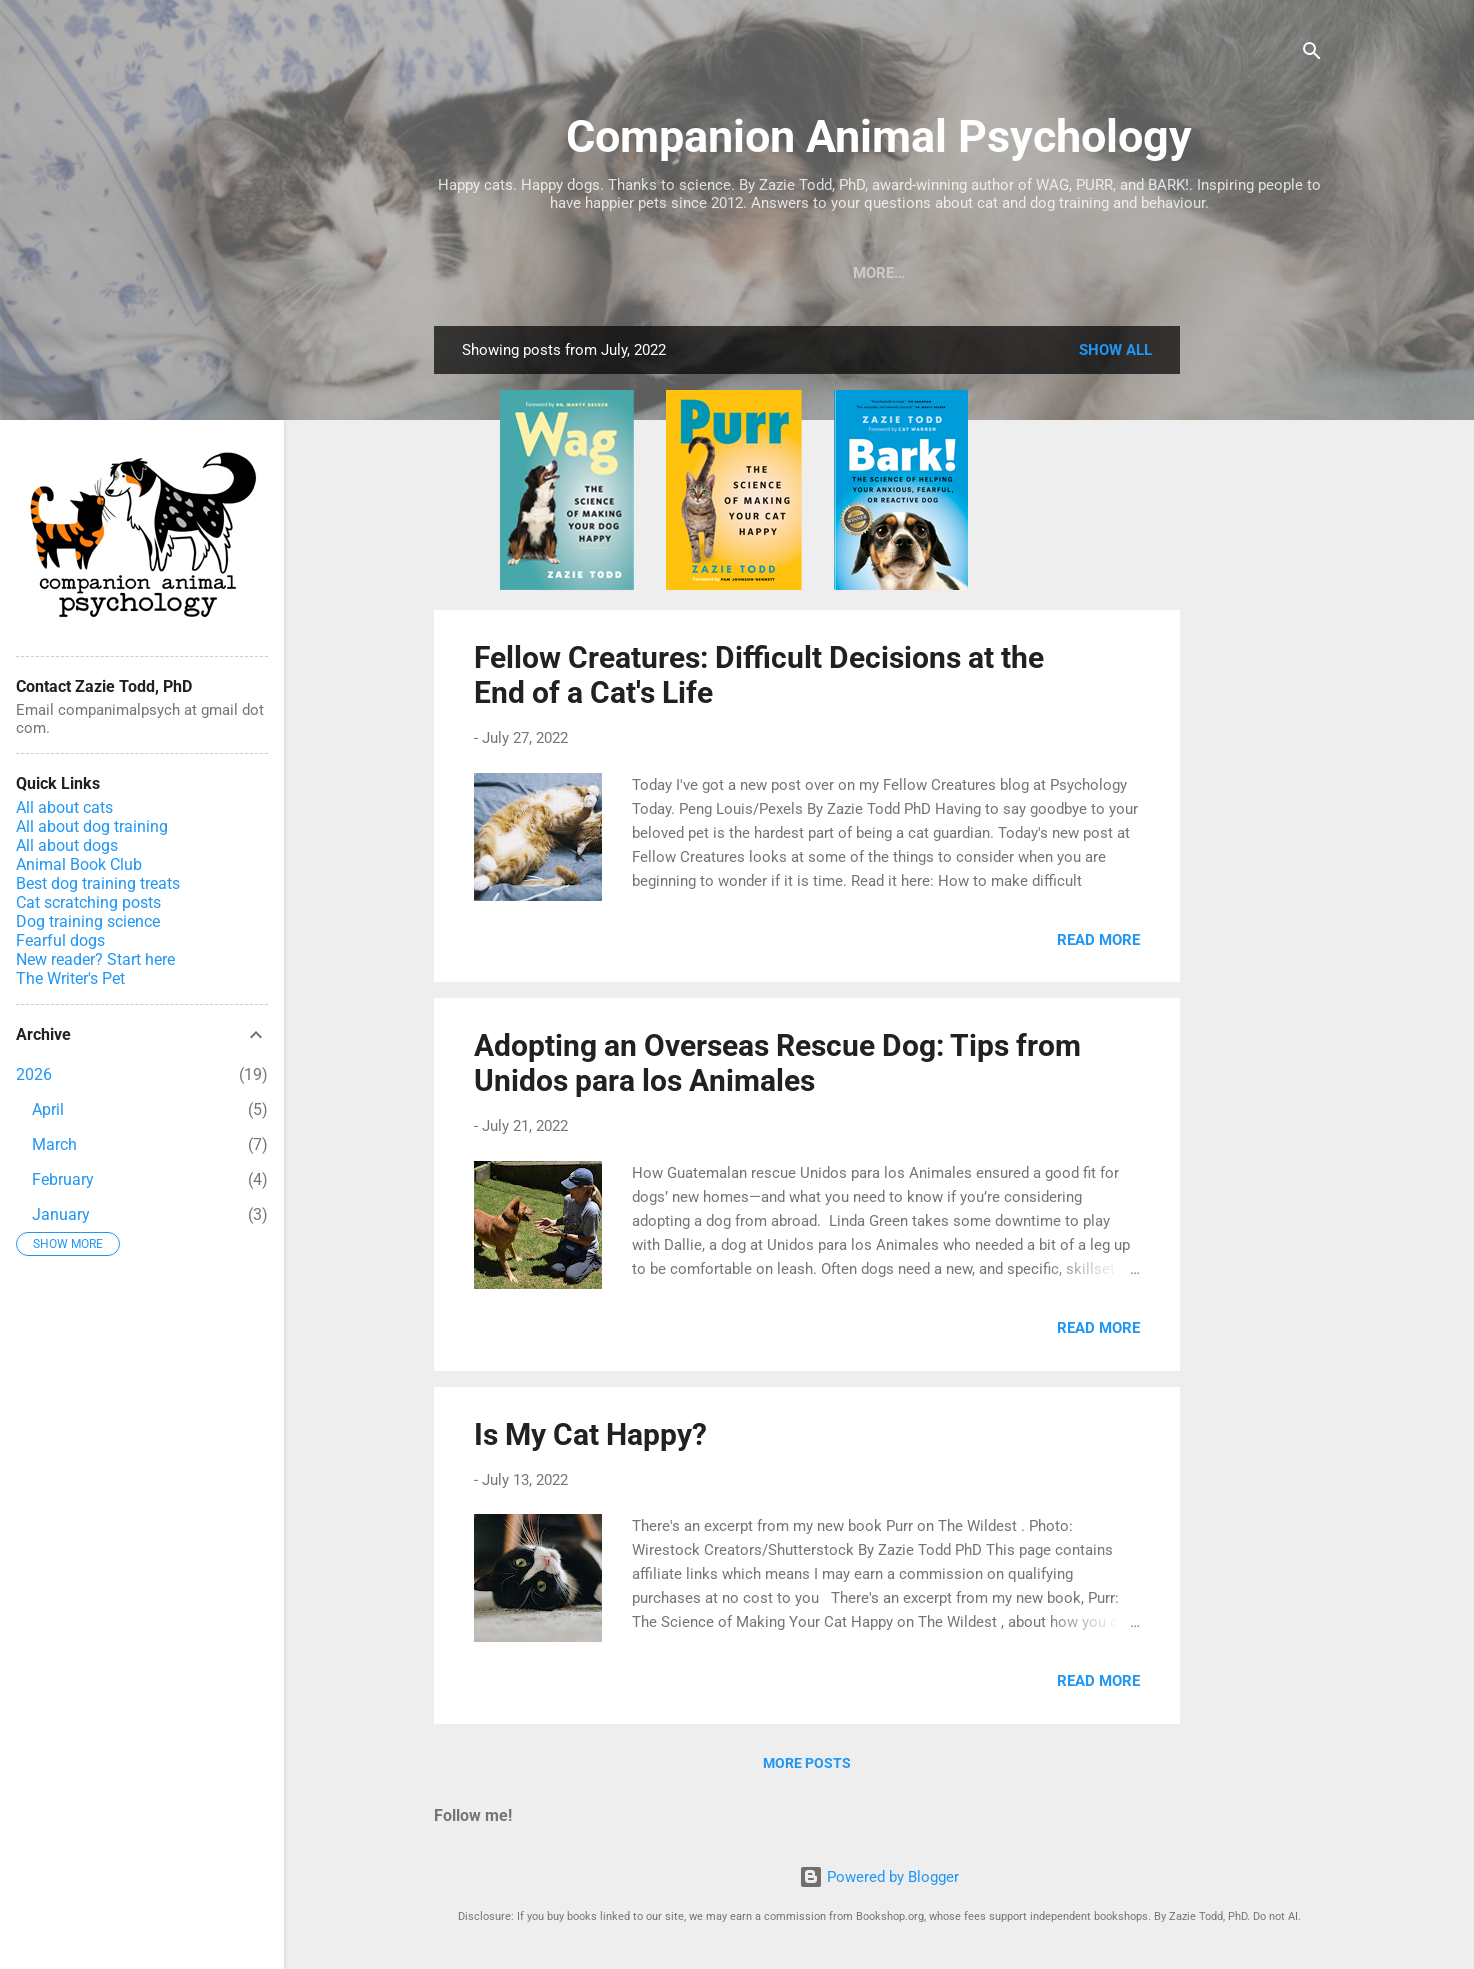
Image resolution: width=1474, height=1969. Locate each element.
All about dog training (92, 826)
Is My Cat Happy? (590, 1438)
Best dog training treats (98, 883)
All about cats (64, 807)
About (863, 273)
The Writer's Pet (70, 978)
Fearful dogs (60, 940)
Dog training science (88, 921)
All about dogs (67, 845)
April (48, 1109)
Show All (1115, 354)
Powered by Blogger (879, 1877)
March (54, 1144)
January (61, 1214)
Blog (578, 273)
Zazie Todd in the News (1091, 273)
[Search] (1312, 54)
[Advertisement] (1260, 630)
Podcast (769, 273)
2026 (34, 1074)
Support (1251, 273)
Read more (1098, 944)
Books (498, 273)
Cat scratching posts (88, 902)
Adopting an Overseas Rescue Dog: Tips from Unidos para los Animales (777, 1067)
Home (945, 273)
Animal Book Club (79, 864)
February (63, 1179)
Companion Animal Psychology (879, 136)
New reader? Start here (95, 959)
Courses (666, 273)
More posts (807, 1767)
